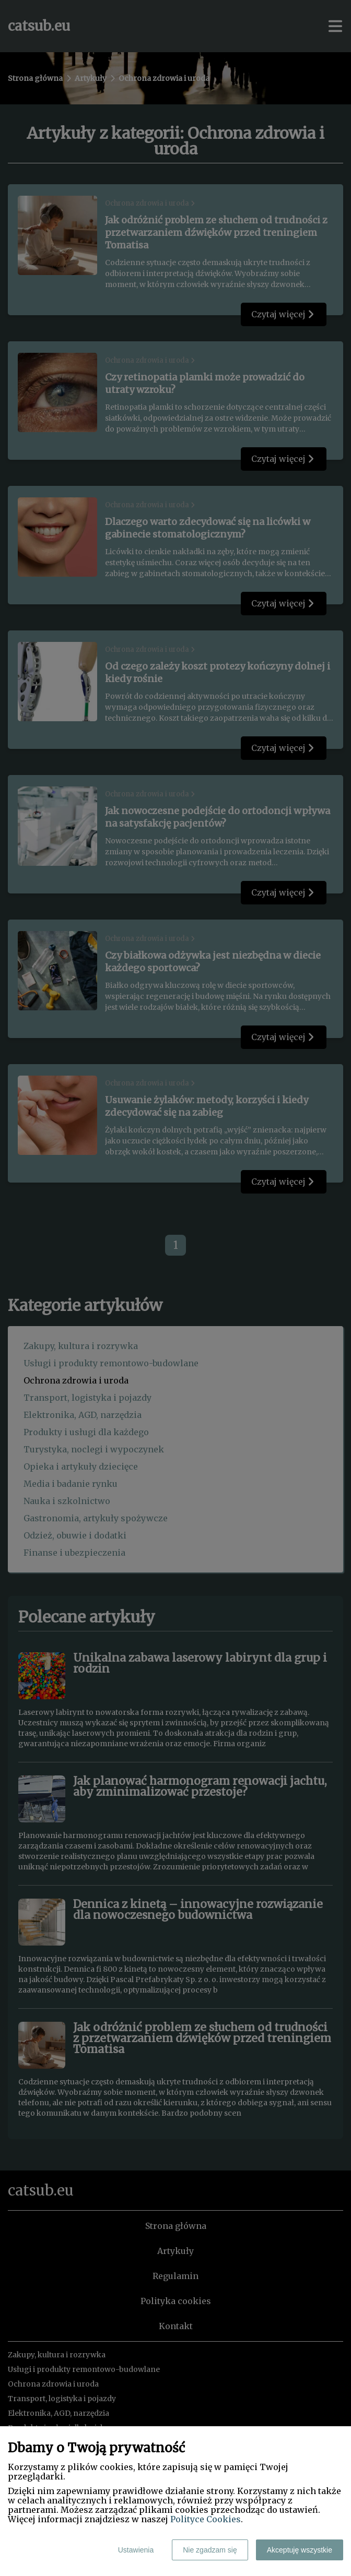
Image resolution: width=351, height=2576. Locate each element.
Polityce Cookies (205, 2519)
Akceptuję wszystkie (299, 2550)
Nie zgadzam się (210, 2550)
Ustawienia (136, 2550)
